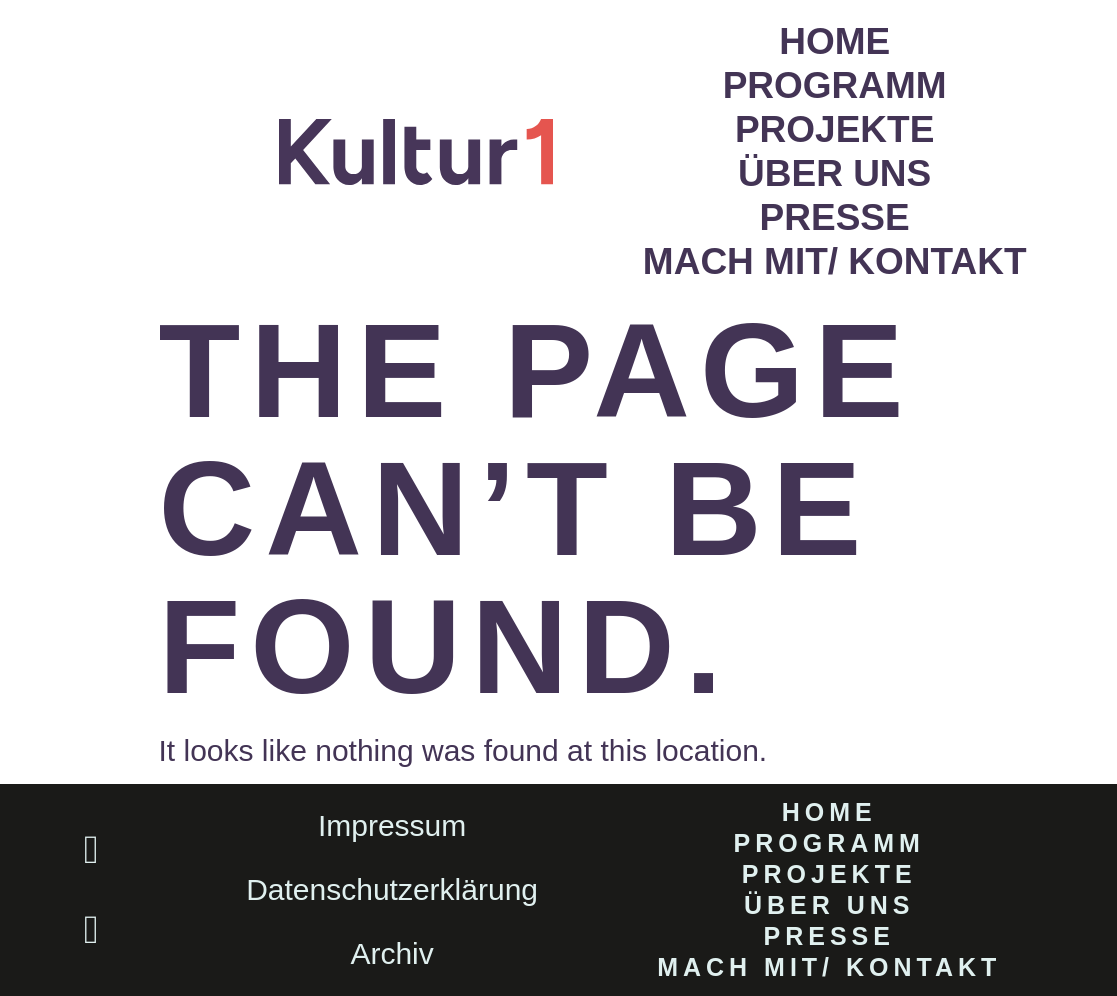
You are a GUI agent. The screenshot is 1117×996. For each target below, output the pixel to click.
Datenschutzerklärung (392, 889)
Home (834, 41)
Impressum (392, 825)
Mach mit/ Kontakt (835, 261)
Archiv (391, 953)
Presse (835, 217)
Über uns (834, 173)
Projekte (834, 129)
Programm (835, 85)
